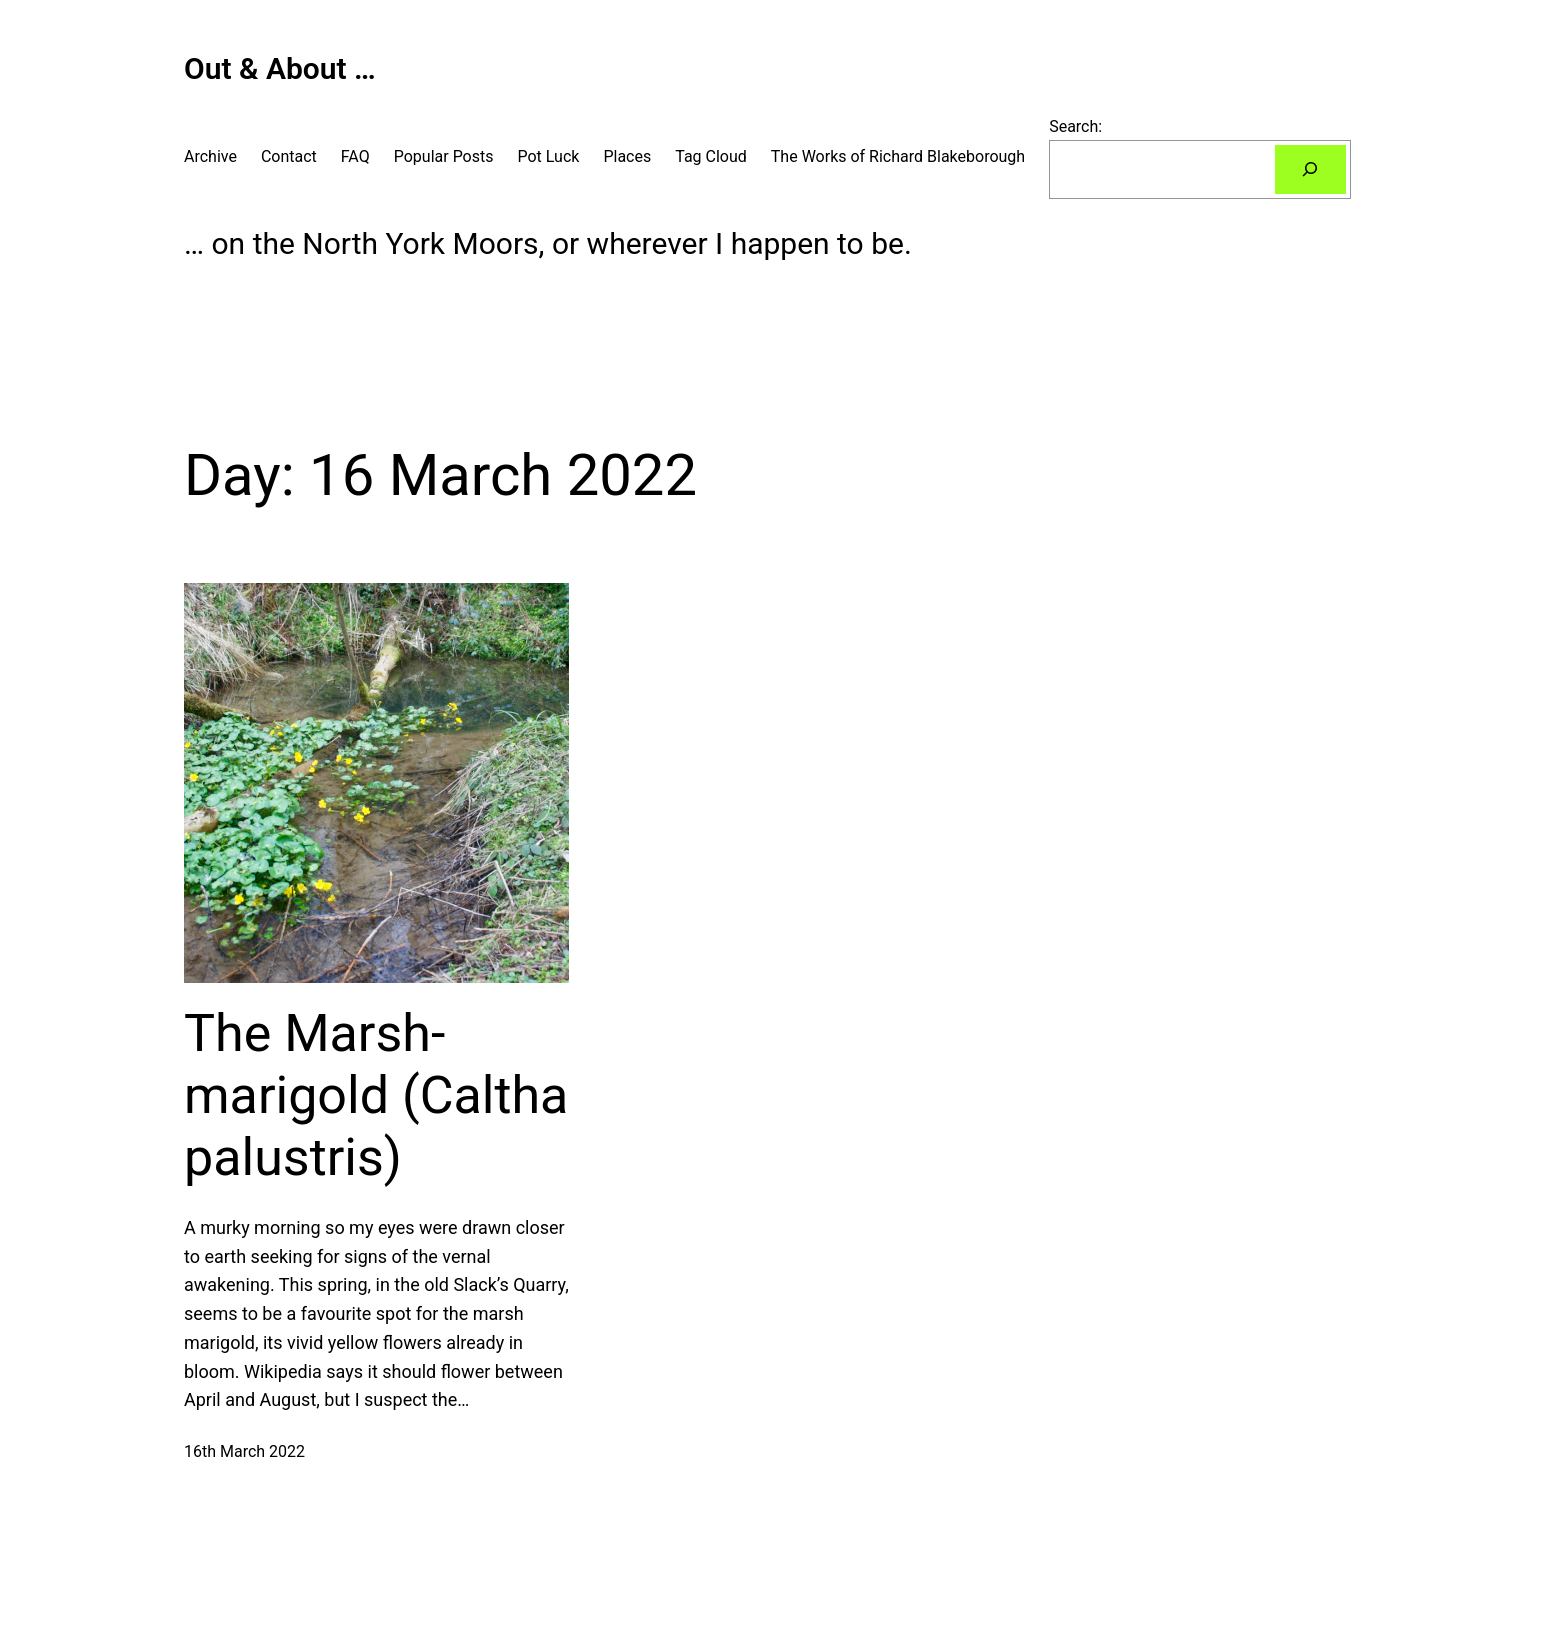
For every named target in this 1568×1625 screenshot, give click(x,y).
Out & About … (280, 68)
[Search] (1310, 169)
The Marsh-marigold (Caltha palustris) (376, 1096)
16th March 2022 (244, 1451)
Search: (1075, 126)
